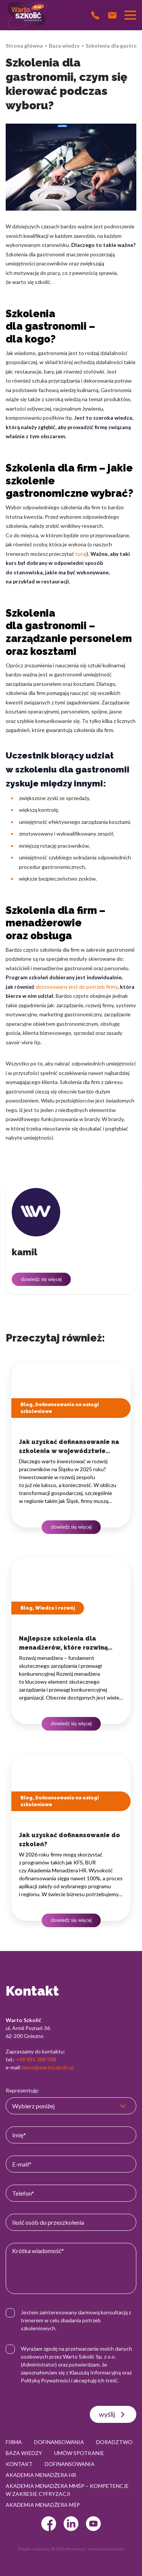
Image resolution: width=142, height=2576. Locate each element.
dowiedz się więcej (41, 1279)
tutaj (81, 554)
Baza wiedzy (64, 45)
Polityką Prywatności (45, 2380)
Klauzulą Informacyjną (95, 2372)
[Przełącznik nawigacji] (130, 15)
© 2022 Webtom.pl (68, 2549)
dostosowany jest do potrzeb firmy (77, 986)
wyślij (113, 2414)
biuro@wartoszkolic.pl (48, 2067)
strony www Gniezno (106, 2549)
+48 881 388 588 (36, 2059)
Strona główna (24, 45)
